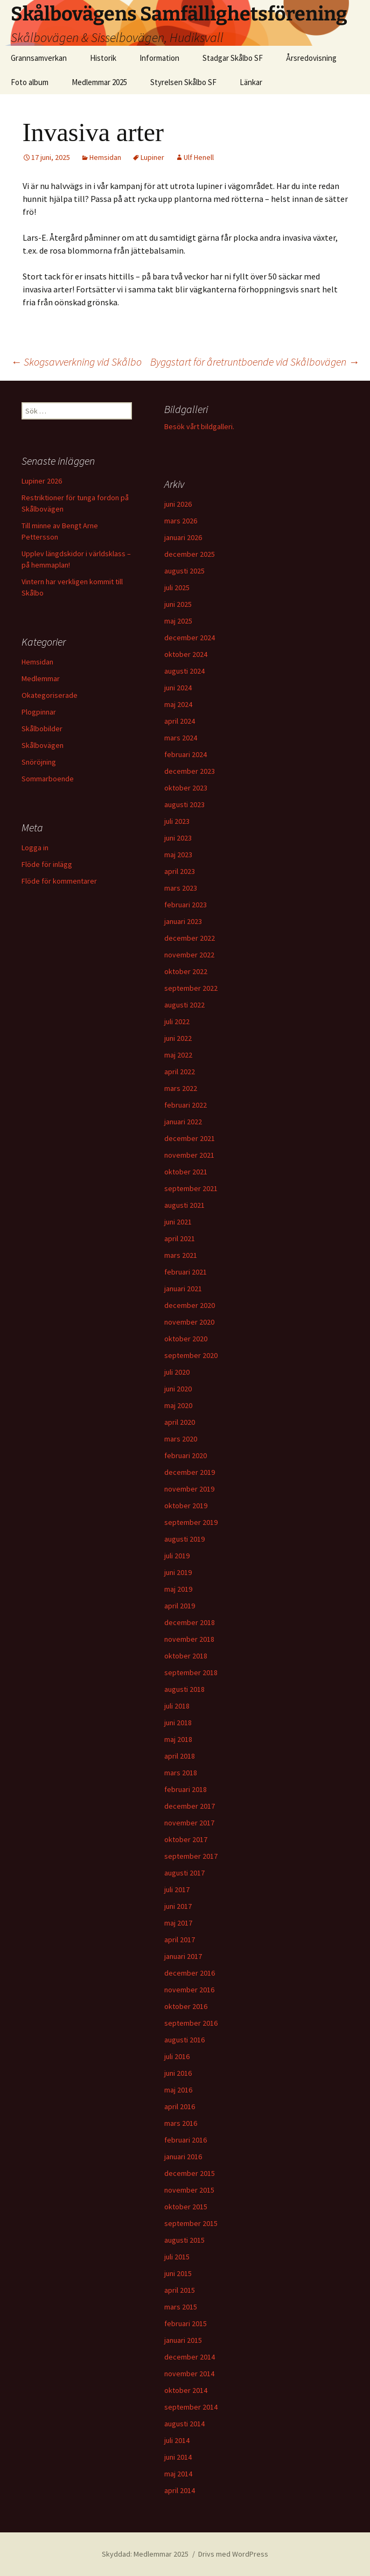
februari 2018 (185, 1789)
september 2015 (191, 2223)
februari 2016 (185, 2140)
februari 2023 (185, 904)
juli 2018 (177, 1706)
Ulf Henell (199, 157)
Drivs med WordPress (233, 2554)
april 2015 (179, 2290)
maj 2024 (178, 704)
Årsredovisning (311, 58)
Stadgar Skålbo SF (233, 58)
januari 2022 (183, 1121)
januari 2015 (183, 2340)
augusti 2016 (184, 2040)
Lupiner (152, 157)
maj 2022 (178, 1055)
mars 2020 (180, 1439)
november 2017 (189, 1823)
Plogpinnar (39, 712)
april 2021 (179, 1238)
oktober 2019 (185, 1505)
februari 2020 (185, 1455)
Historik (103, 58)
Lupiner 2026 (42, 481)
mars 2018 (180, 1772)
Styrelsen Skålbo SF (183, 82)
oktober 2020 (185, 1338)
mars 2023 (180, 888)
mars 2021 (180, 1255)
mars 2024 (180, 738)
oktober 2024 (185, 654)
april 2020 (179, 1422)
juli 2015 (177, 2257)
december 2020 (189, 1305)
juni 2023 (178, 838)
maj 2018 (178, 1739)
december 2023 (189, 771)
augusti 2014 (184, 2423)
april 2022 (179, 1071)
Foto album (29, 82)
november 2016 (189, 1989)
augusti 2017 (184, 1873)
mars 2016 (180, 2123)
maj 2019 (178, 1589)
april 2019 (179, 1606)
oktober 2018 (185, 1656)
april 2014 (179, 2490)
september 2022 (191, 988)
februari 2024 (185, 754)
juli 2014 (177, 2440)
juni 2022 (178, 1038)
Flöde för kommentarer (59, 881)
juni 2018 (178, 1722)
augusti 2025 (184, 571)
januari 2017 (183, 1956)
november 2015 (189, 2190)
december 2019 (189, 1472)
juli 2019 (177, 1555)
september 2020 (191, 1355)
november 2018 (189, 1639)
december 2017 (189, 1806)
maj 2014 (178, 2474)
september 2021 (191, 1188)
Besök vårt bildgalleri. (199, 426)
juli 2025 (177, 587)
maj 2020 (178, 1405)
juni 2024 (178, 687)
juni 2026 (178, 504)
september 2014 (191, 2407)
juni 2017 (178, 1906)
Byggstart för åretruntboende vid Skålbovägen (254, 361)
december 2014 (189, 2357)
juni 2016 (178, 2073)
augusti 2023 (184, 804)
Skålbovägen (43, 745)
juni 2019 (178, 1572)
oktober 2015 (185, 2206)
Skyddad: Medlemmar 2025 (145, 2554)
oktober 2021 (185, 1172)
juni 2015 (178, 2273)
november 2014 (189, 2373)
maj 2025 (178, 621)
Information (159, 58)
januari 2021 (183, 1288)
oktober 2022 (185, 971)
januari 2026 (183, 537)
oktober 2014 (185, 2390)
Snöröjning (39, 762)
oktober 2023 (185, 788)
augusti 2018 (184, 1689)
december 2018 (189, 1622)
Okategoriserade (50, 695)
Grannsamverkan (39, 58)
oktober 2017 (185, 1839)
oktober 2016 (185, 2006)
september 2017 (191, 1856)
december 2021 (189, 1138)
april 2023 (179, 871)
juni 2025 (178, 604)
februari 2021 (185, 1272)
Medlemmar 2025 (99, 82)
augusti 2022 (184, 1005)
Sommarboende (48, 778)
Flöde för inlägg (47, 864)
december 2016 (189, 1973)
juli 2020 (177, 1372)
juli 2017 (177, 1889)
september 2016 (191, 2023)
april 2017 (179, 1939)
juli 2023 (177, 821)
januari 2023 (183, 921)
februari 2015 (185, 2323)
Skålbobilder (42, 728)
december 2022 (189, 938)
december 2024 (189, 637)
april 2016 (179, 2106)
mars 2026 (180, 521)
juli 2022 (177, 1021)
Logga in (35, 847)
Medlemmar (41, 678)
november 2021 (189, 1155)
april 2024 (179, 721)
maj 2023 (178, 854)
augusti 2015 (184, 2240)
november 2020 (189, 1322)
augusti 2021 (184, 1205)
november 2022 (189, 955)
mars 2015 (180, 2307)
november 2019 (189, 1489)
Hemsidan (105, 157)
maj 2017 (178, 1923)
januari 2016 (183, 2156)
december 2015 (189, 2173)
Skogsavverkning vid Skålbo (76, 361)
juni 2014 (178, 2457)
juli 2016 (177, 2056)
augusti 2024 (184, 671)
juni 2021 (178, 1222)
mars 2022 (180, 1088)
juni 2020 (178, 1389)
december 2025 (189, 554)
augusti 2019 (184, 1539)
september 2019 (191, 1522)
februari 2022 (185, 1105)
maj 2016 (178, 2090)
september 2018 (191, 1672)
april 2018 (179, 1756)
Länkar (251, 82)
